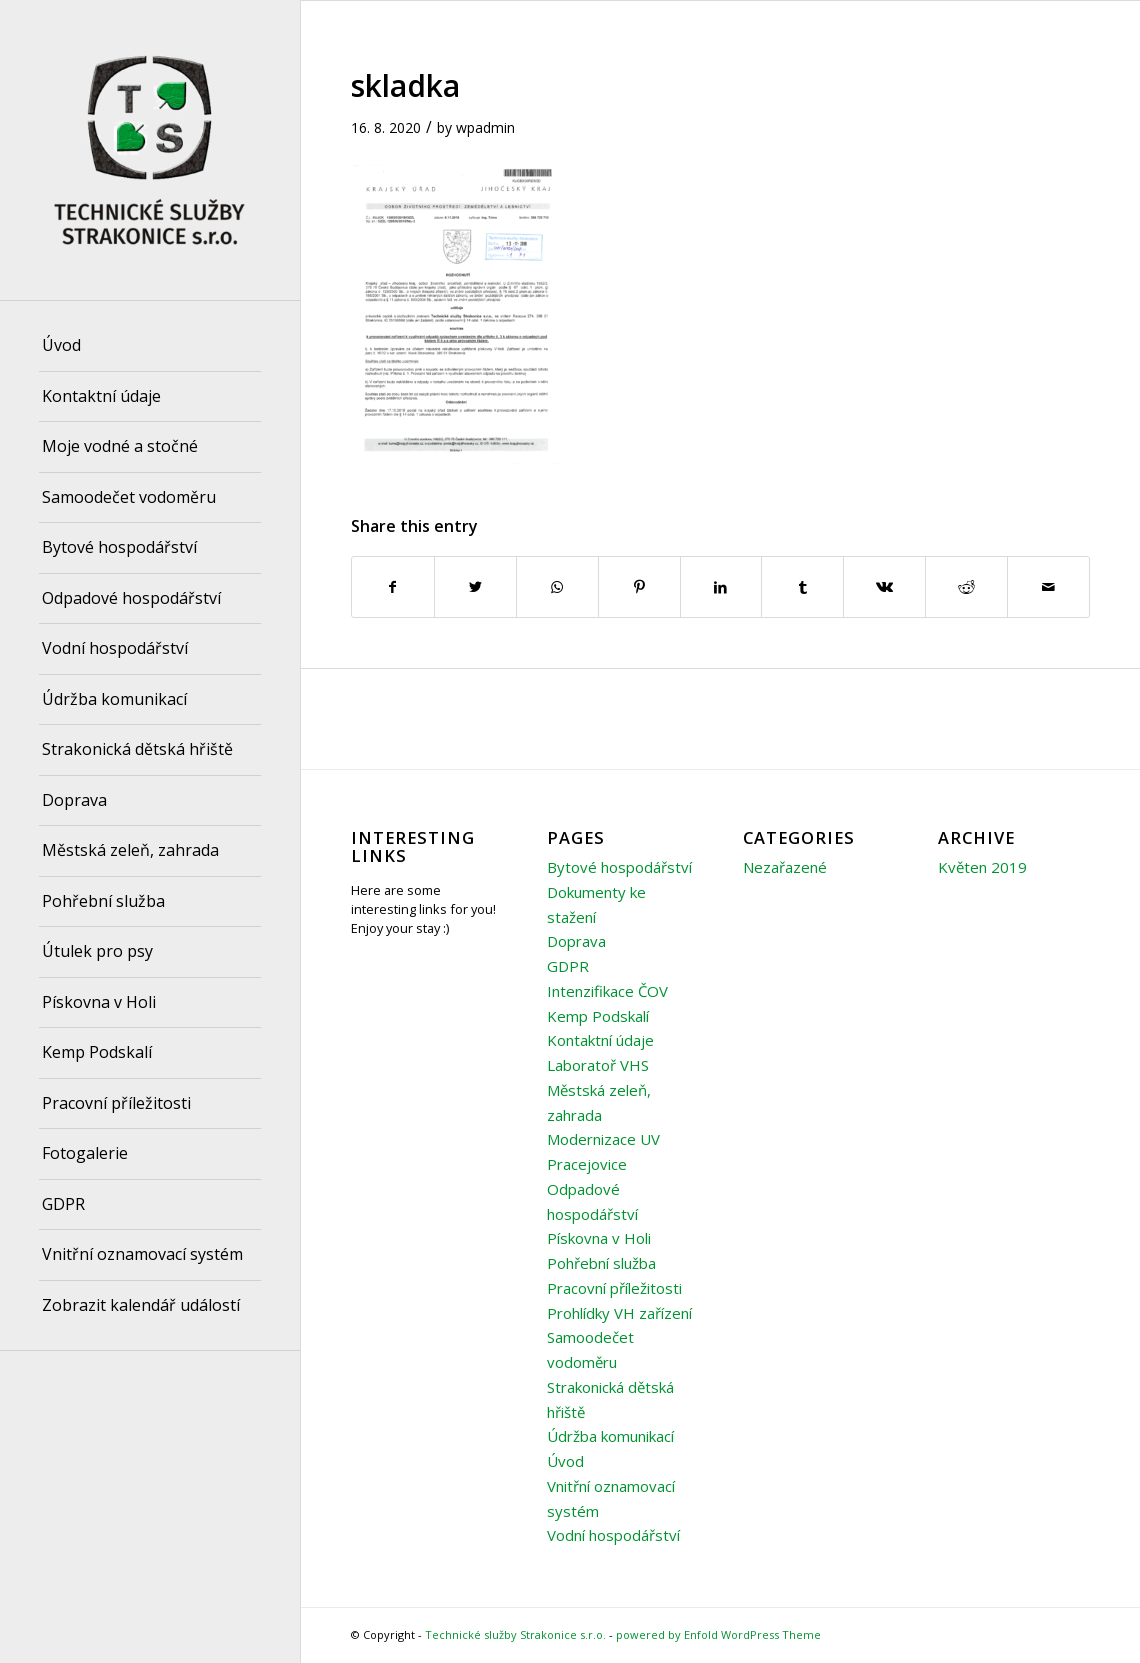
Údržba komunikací (610, 1436)
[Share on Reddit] (966, 587)
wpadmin (485, 127)
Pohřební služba (601, 1263)
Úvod (565, 1461)
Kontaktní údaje (600, 1040)
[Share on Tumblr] (802, 587)
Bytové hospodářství (619, 867)
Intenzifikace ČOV (607, 991)
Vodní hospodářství (613, 1535)
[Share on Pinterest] (639, 587)
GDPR (568, 966)
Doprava (576, 941)
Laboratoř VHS (598, 1065)
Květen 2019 (982, 867)
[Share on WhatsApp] (557, 587)
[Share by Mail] (1048, 587)
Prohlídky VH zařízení (619, 1313)
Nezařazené (785, 867)
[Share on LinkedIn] (721, 587)
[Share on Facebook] (393, 587)
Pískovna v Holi (599, 1238)
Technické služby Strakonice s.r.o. (515, 1634)
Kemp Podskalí (598, 1016)
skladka (405, 85)
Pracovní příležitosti (614, 1288)
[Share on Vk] (884, 587)
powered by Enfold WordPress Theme (718, 1634)
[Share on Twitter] (475, 587)
